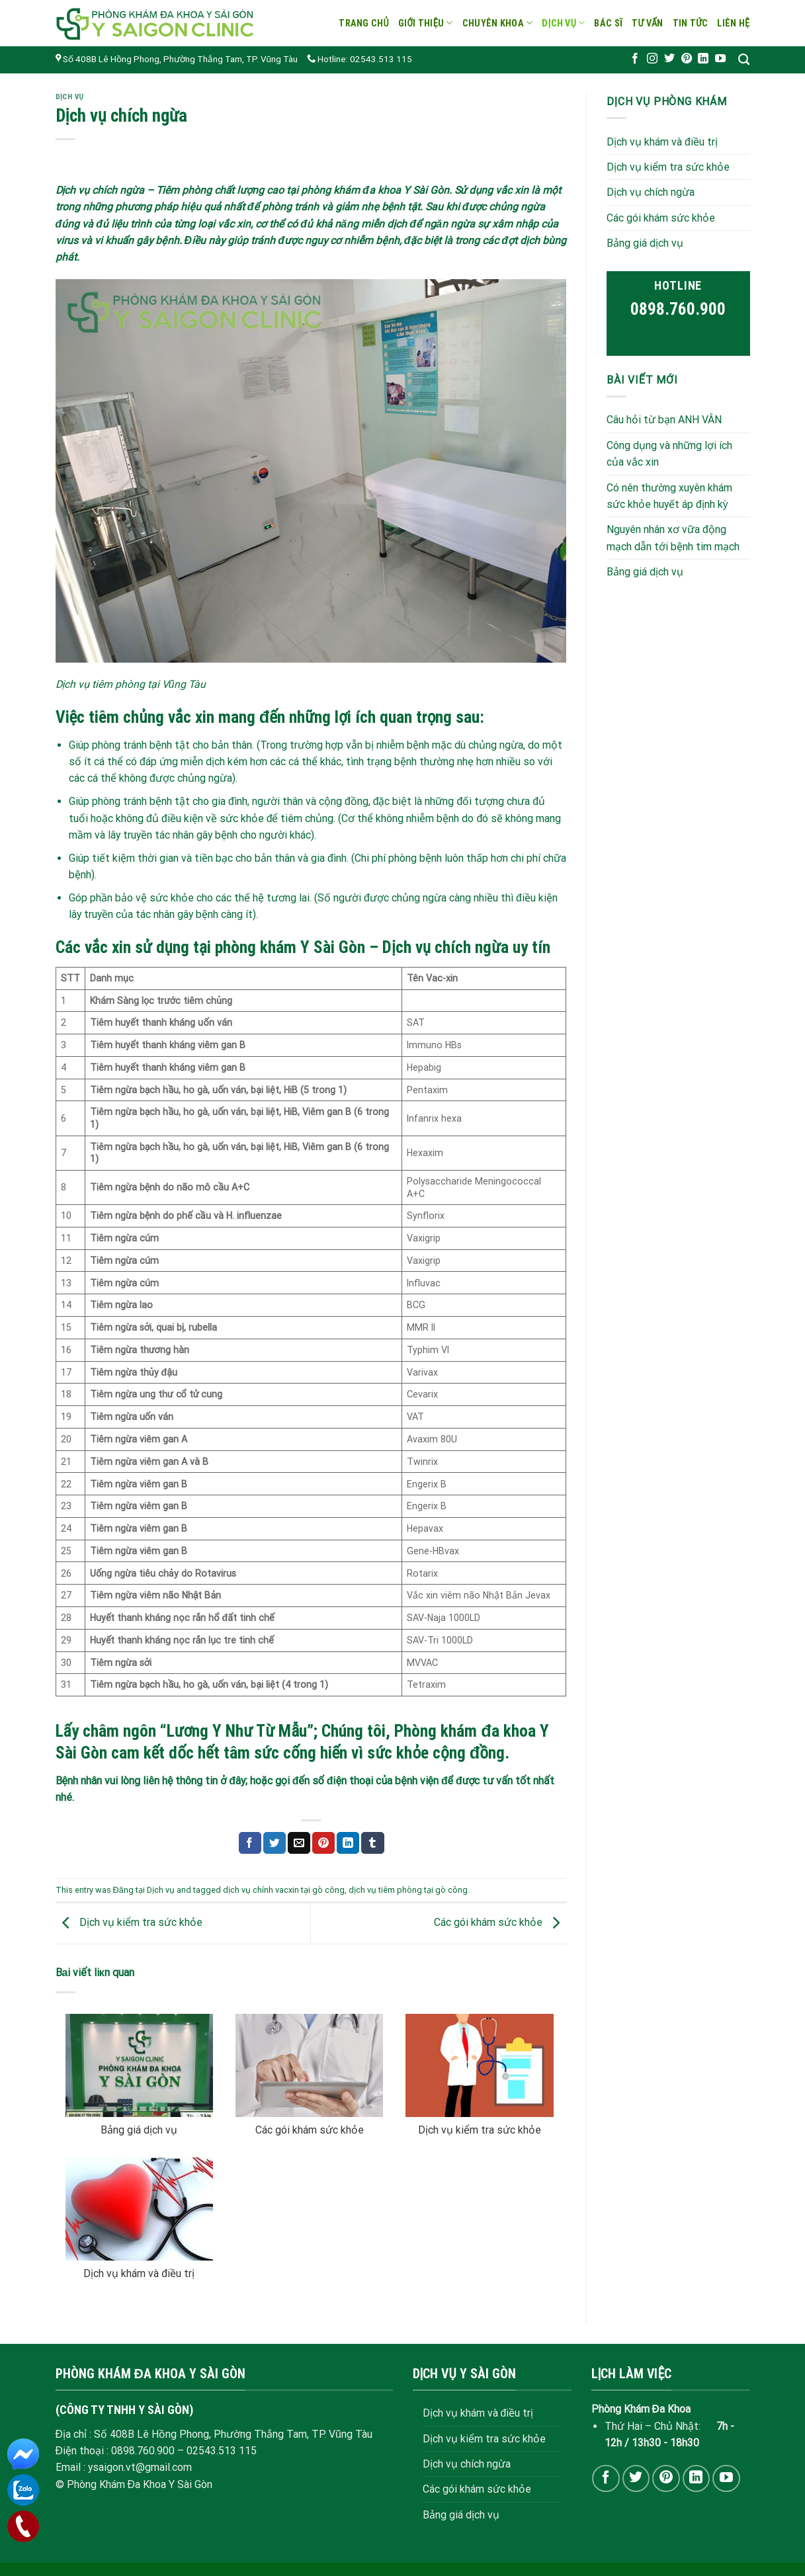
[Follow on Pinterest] (686, 59)
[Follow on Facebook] (635, 59)
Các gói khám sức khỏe (500, 1923)
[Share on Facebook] (250, 1843)
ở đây (232, 1780)
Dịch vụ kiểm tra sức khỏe (129, 1923)
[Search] (743, 59)
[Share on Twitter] (274, 1843)
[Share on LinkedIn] (348, 1843)
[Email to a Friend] (299, 1843)
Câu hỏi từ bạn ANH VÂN (664, 419)
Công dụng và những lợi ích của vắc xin (669, 453)
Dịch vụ (563, 23)
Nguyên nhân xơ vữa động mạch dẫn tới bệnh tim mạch (673, 537)
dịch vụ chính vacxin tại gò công (284, 1890)
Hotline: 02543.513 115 (359, 59)
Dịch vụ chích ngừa (651, 192)
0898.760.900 (678, 309)
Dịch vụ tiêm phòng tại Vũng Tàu (131, 684)
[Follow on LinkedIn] (703, 59)
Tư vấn (647, 23)
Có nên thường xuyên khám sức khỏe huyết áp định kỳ (669, 495)
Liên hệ (733, 23)
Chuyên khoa (497, 23)
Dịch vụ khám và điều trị (138, 2273)
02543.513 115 (222, 2450)
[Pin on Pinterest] (323, 1843)
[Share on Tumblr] (372, 1843)
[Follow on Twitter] (669, 59)
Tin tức (690, 23)
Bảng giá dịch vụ (139, 2130)
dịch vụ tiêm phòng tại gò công (408, 1890)
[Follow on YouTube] (720, 59)
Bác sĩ (608, 23)
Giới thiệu (425, 23)
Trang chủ (364, 23)
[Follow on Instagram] (652, 59)
